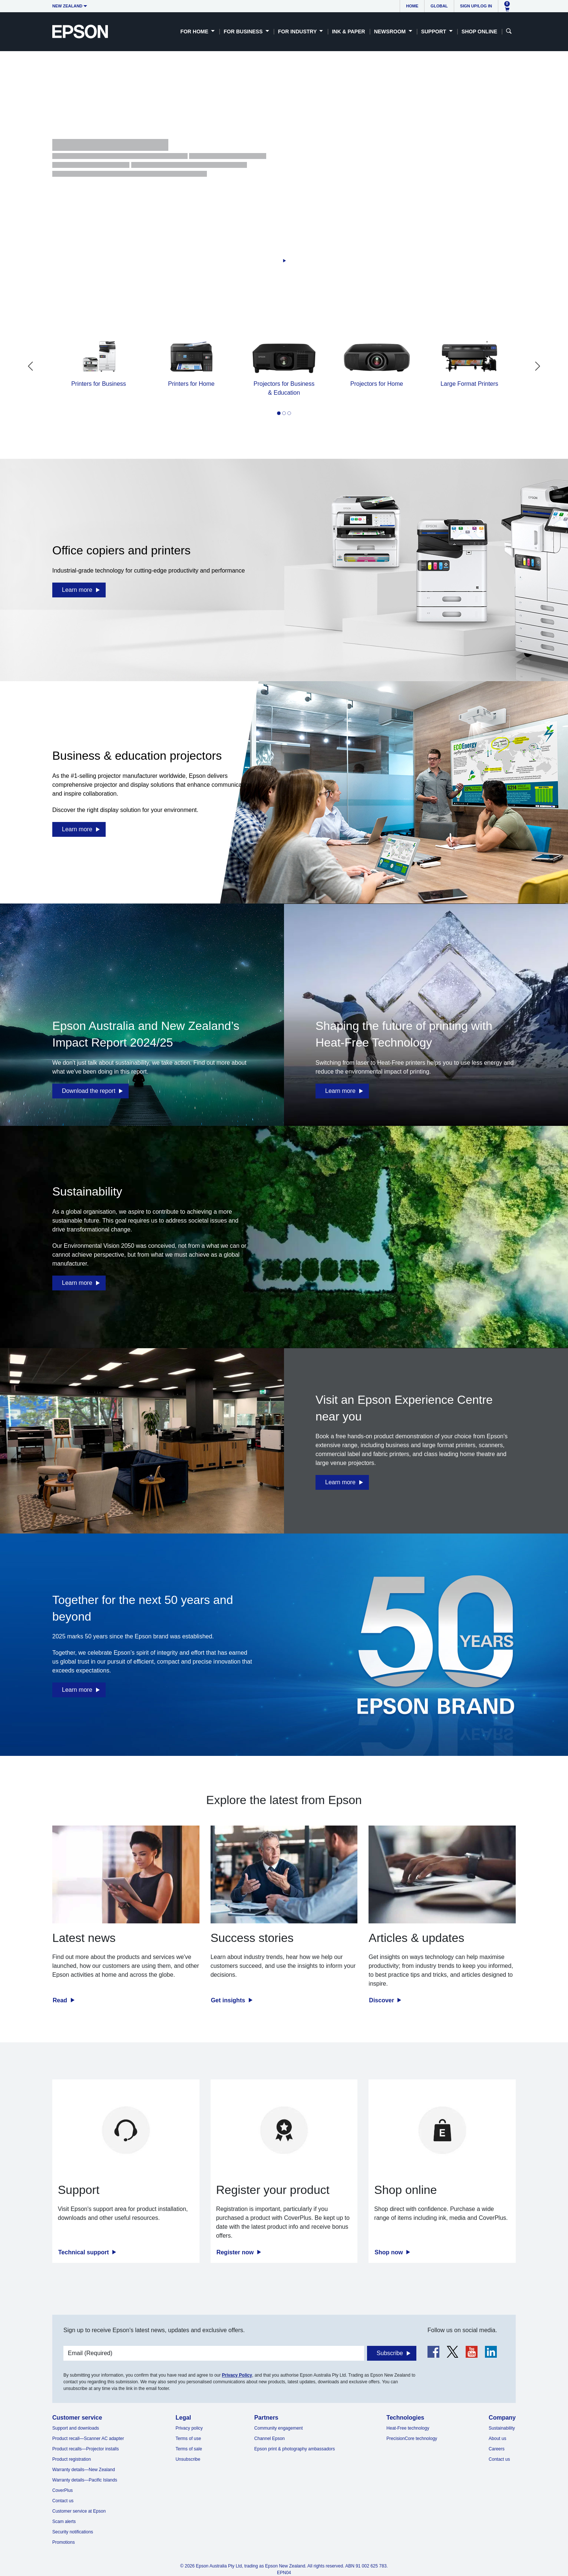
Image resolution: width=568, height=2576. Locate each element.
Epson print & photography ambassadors (294, 2448)
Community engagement (278, 2428)
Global (439, 6)
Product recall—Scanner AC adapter (88, 2438)
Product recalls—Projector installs (85, 2448)
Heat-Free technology (407, 2428)
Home (412, 6)
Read (61, 2000)
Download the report (88, 1091)
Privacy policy (188, 2428)
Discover (382, 2000)
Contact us (62, 2500)
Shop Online (479, 31)
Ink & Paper (348, 31)
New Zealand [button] (67, 6)
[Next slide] (538, 366)
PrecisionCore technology (411, 2438)
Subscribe (390, 2353)
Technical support (84, 2252)
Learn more (77, 590)
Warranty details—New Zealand (83, 2469)
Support (434, 31)
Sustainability (502, 2428)
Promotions (63, 2542)
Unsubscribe (187, 2459)
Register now (236, 2252)
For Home (194, 31)
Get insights (229, 2000)
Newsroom (390, 31)
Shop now (389, 2252)
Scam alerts (64, 2521)
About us (497, 2438)
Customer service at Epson (79, 2511)
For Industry (298, 31)
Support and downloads (75, 2428)
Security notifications (72, 2531)
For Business (244, 31)
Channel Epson (269, 2438)
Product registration (71, 2459)
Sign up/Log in (476, 6)
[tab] (279, 413)
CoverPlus (62, 2490)
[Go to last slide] (30, 366)
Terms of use (188, 2438)
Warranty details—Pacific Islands (84, 2480)
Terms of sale (188, 2448)
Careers (497, 2448)
